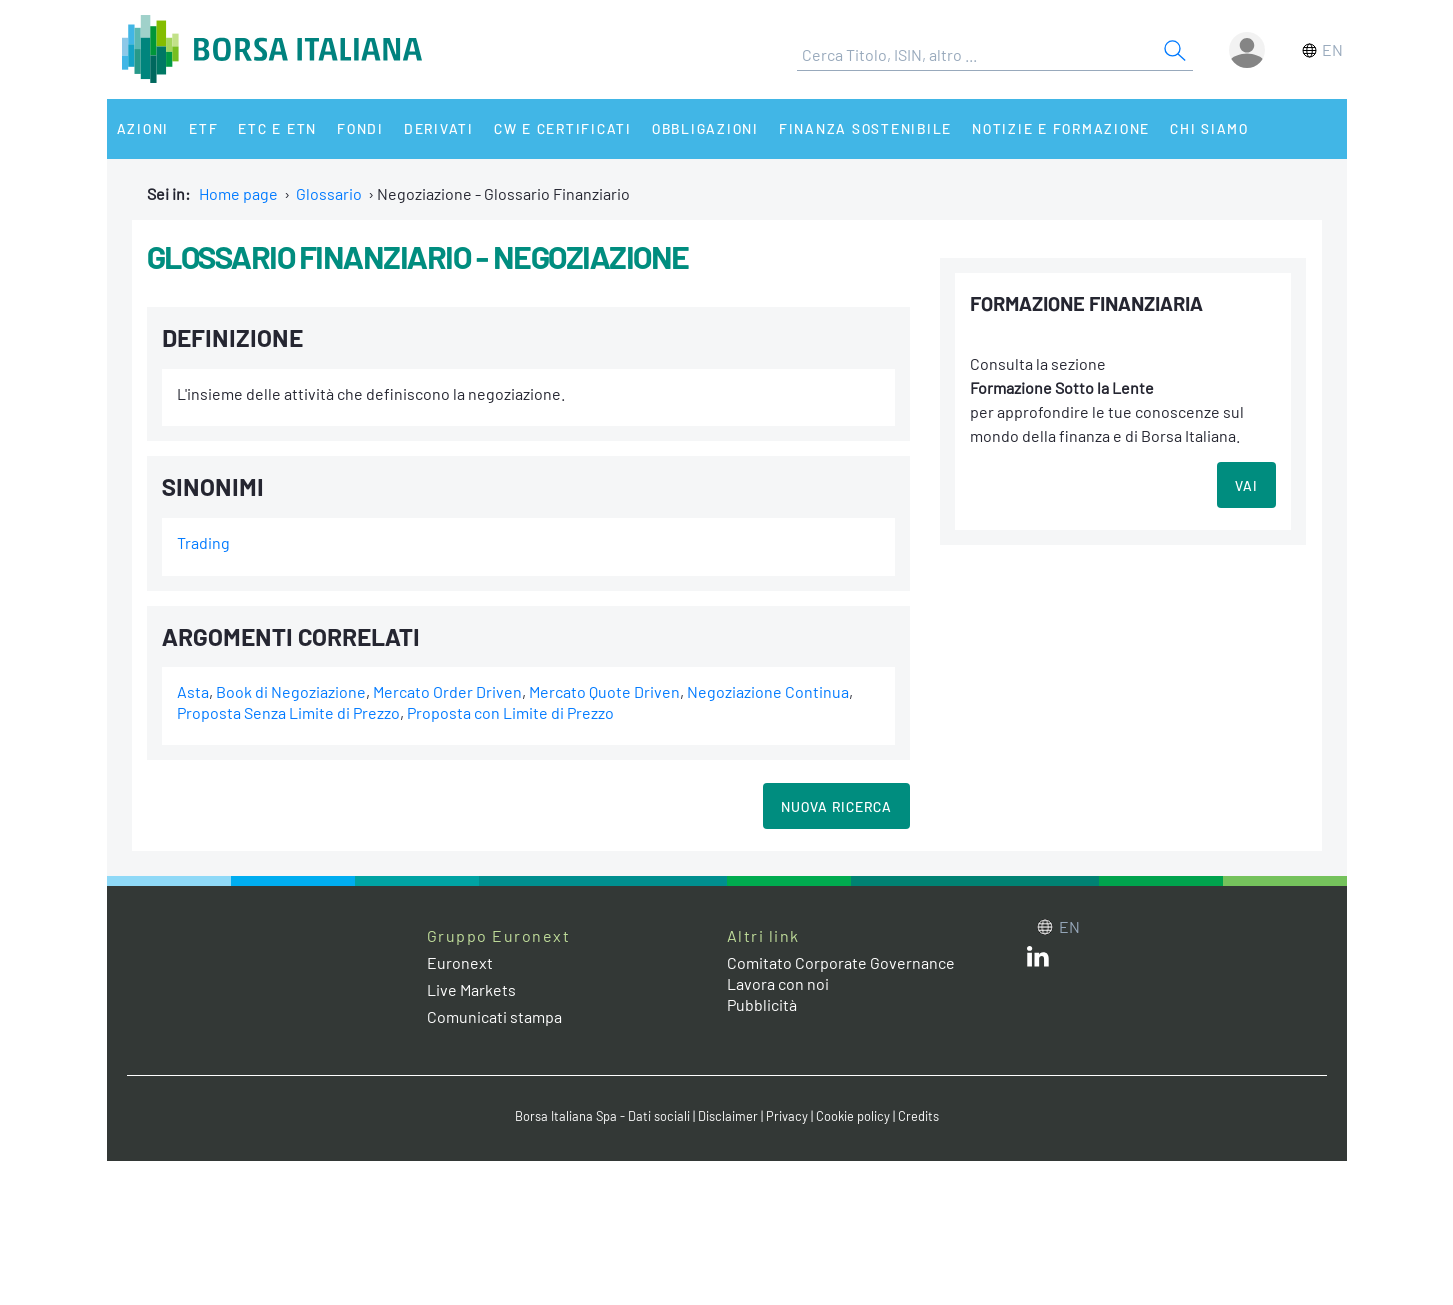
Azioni (143, 128)
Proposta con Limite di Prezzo (510, 712)
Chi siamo (1209, 128)
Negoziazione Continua (768, 691)
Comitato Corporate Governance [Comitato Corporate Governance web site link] (841, 962)
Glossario (329, 193)
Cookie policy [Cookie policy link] (853, 1116)
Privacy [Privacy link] (787, 1116)
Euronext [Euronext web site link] (460, 962)
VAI (1246, 485)
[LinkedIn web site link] (1038, 960)
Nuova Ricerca (836, 806)
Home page (238, 193)
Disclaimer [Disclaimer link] (728, 1116)
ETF (203, 128)
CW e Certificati (563, 128)
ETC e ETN (277, 128)
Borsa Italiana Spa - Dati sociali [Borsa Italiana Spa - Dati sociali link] (602, 1116)
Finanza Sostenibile (865, 128)
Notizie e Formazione (1061, 128)
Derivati (439, 128)
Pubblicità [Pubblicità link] (762, 1004)
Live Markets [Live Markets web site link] (471, 989)
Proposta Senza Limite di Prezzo (288, 712)
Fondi (360, 128)
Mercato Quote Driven (604, 691)
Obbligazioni (705, 128)
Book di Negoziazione (291, 691)
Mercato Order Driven (447, 691)
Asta (193, 691)
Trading (203, 542)
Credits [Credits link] (918, 1116)
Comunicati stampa (494, 1016)
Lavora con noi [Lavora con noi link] (778, 983)
